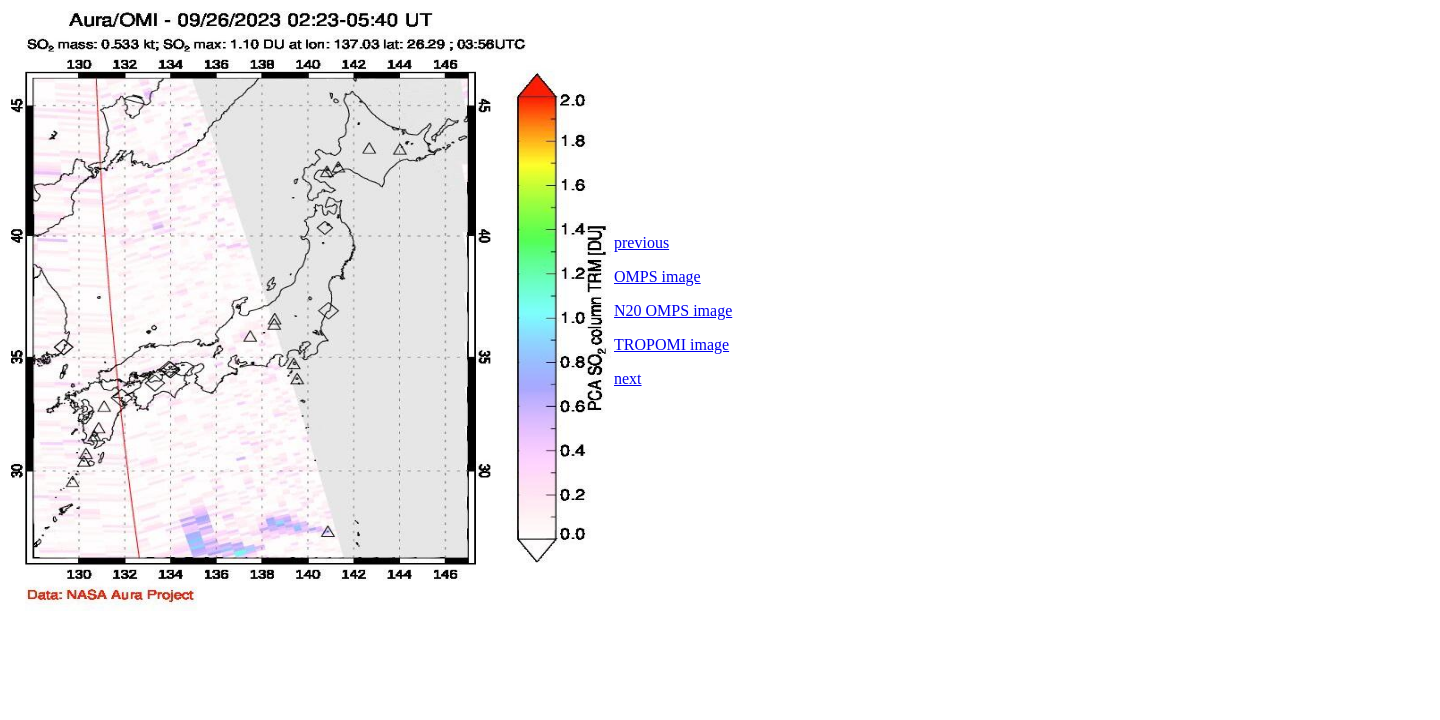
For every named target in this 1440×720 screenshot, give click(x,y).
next (628, 378)
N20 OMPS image (673, 310)
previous (641, 242)
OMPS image (657, 276)
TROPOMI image (671, 344)
